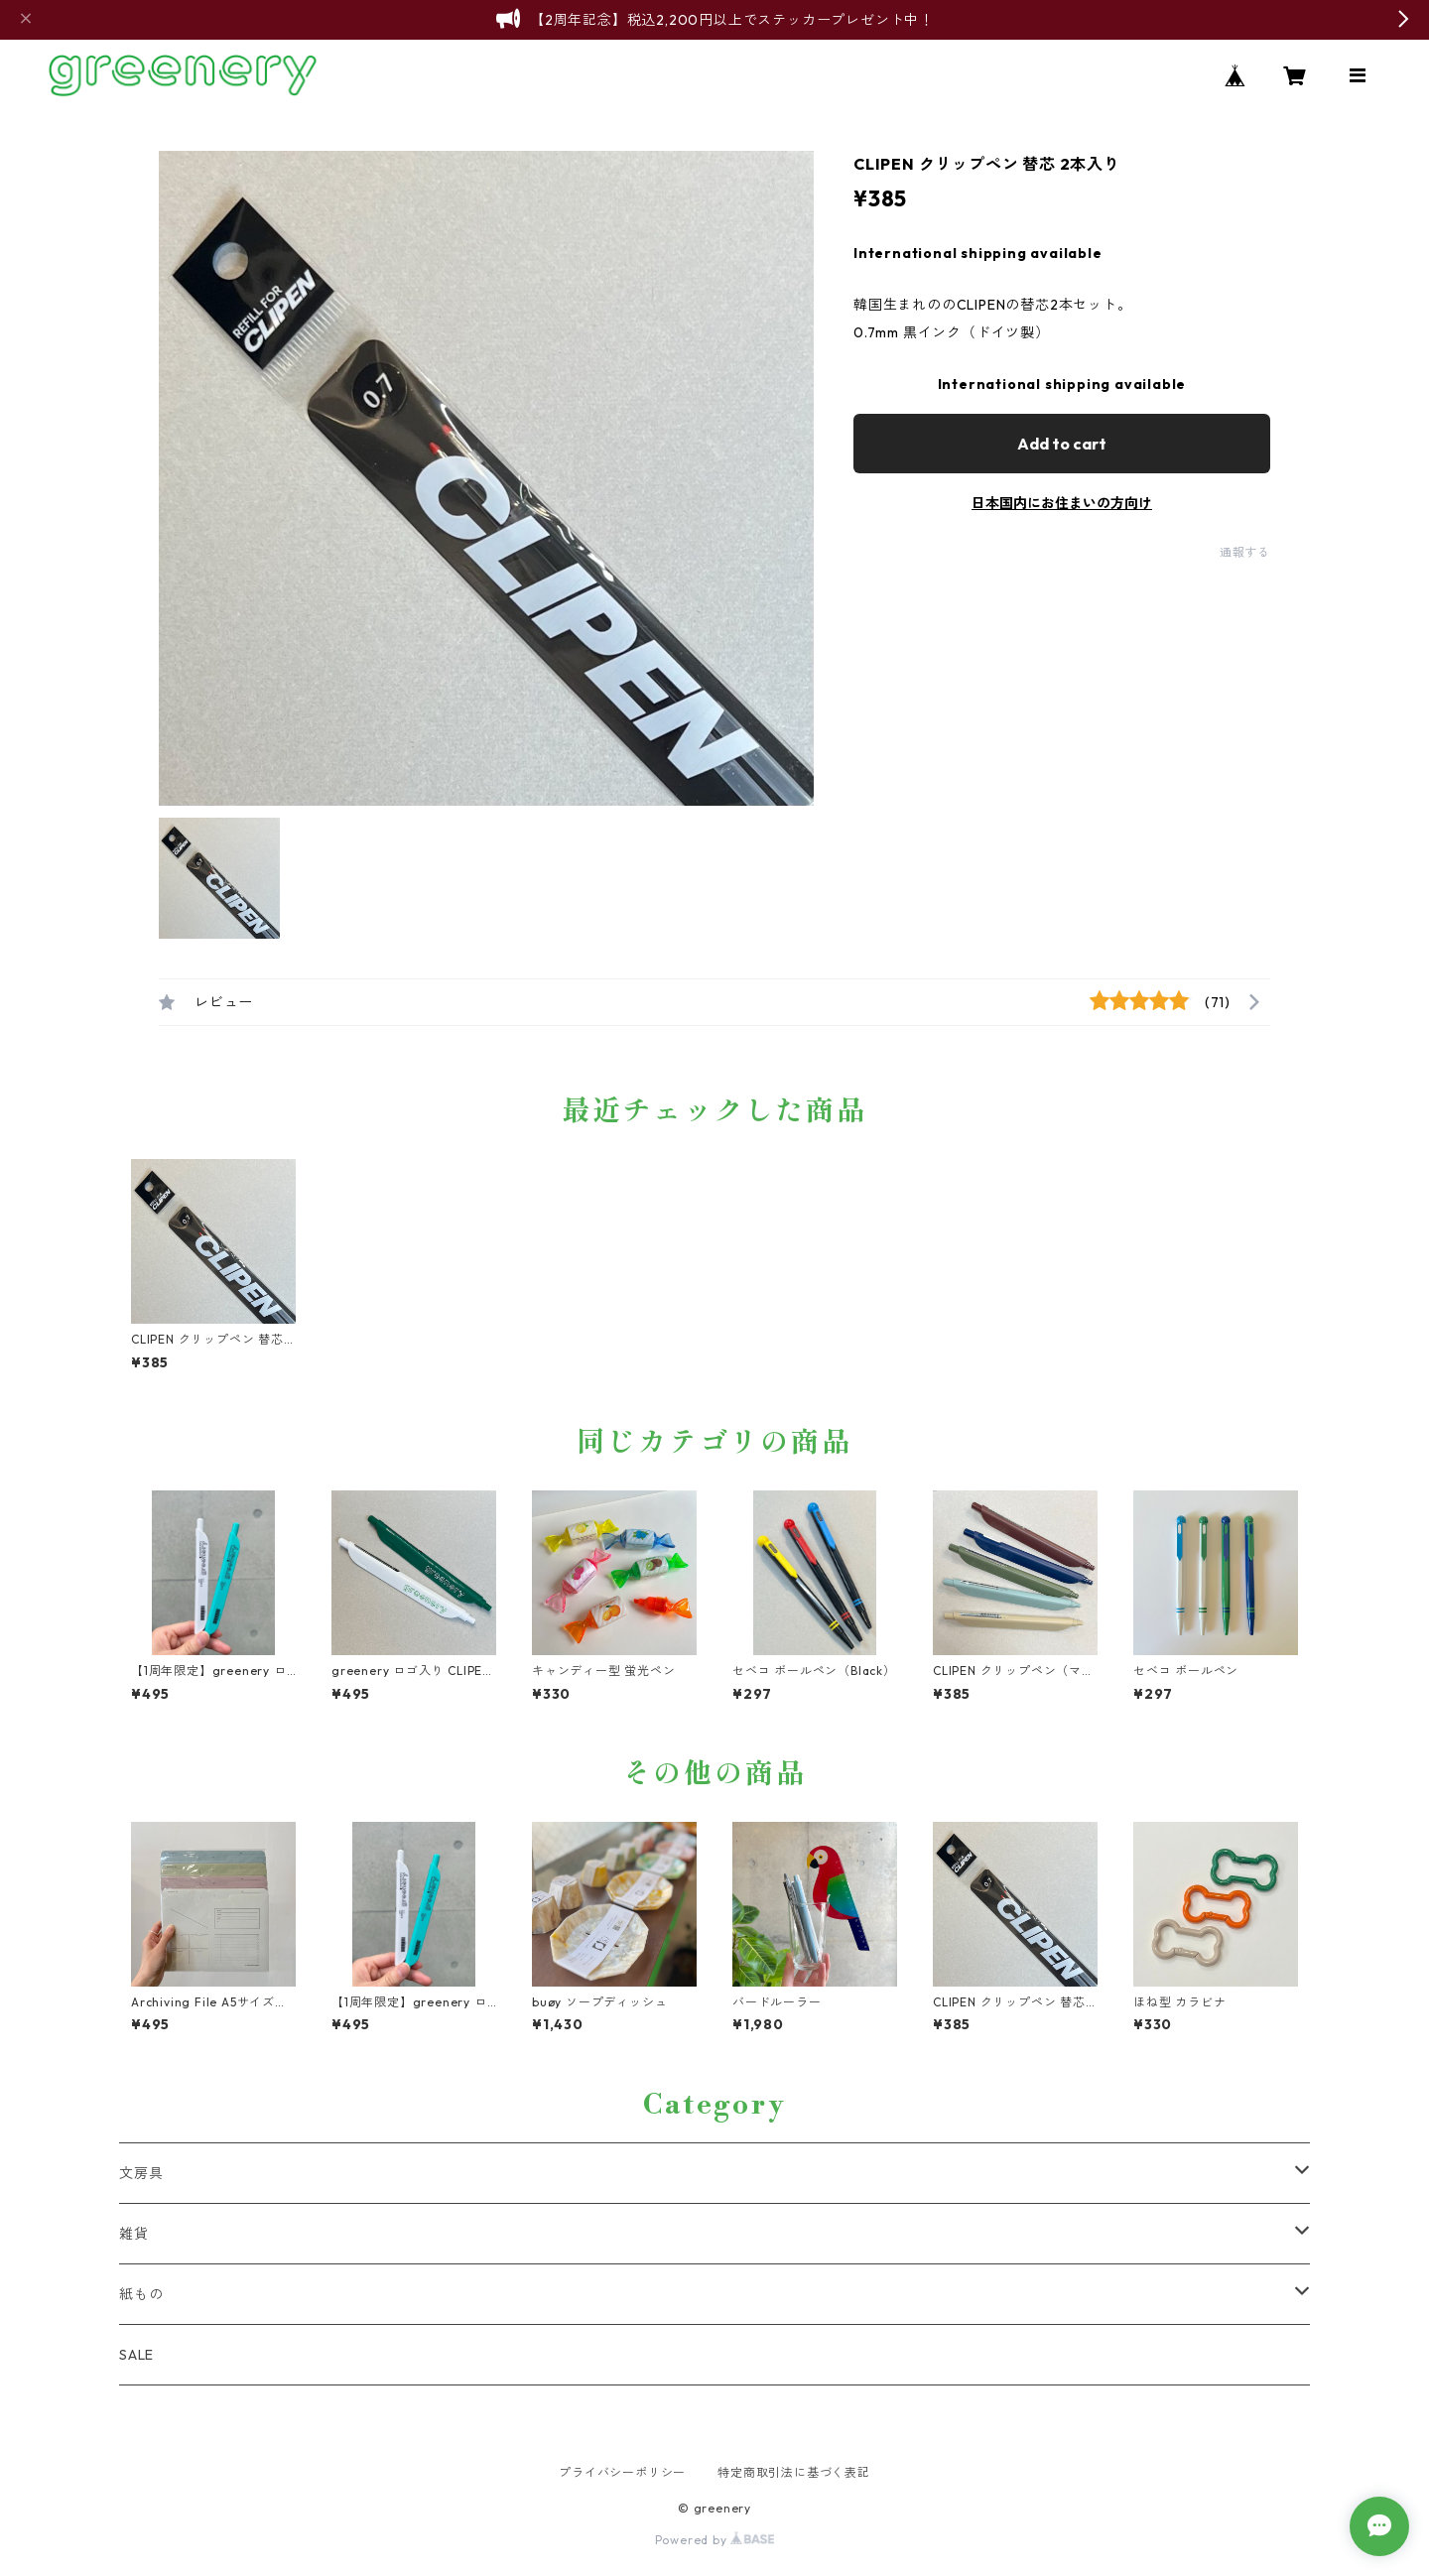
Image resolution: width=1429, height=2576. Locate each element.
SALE (136, 2355)
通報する (1245, 552)
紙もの (141, 2294)
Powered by (715, 2539)
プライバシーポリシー (622, 2472)
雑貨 (134, 2234)
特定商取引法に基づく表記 (793, 2472)
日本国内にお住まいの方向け (1062, 503)
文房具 (141, 2173)
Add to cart (1061, 443)
